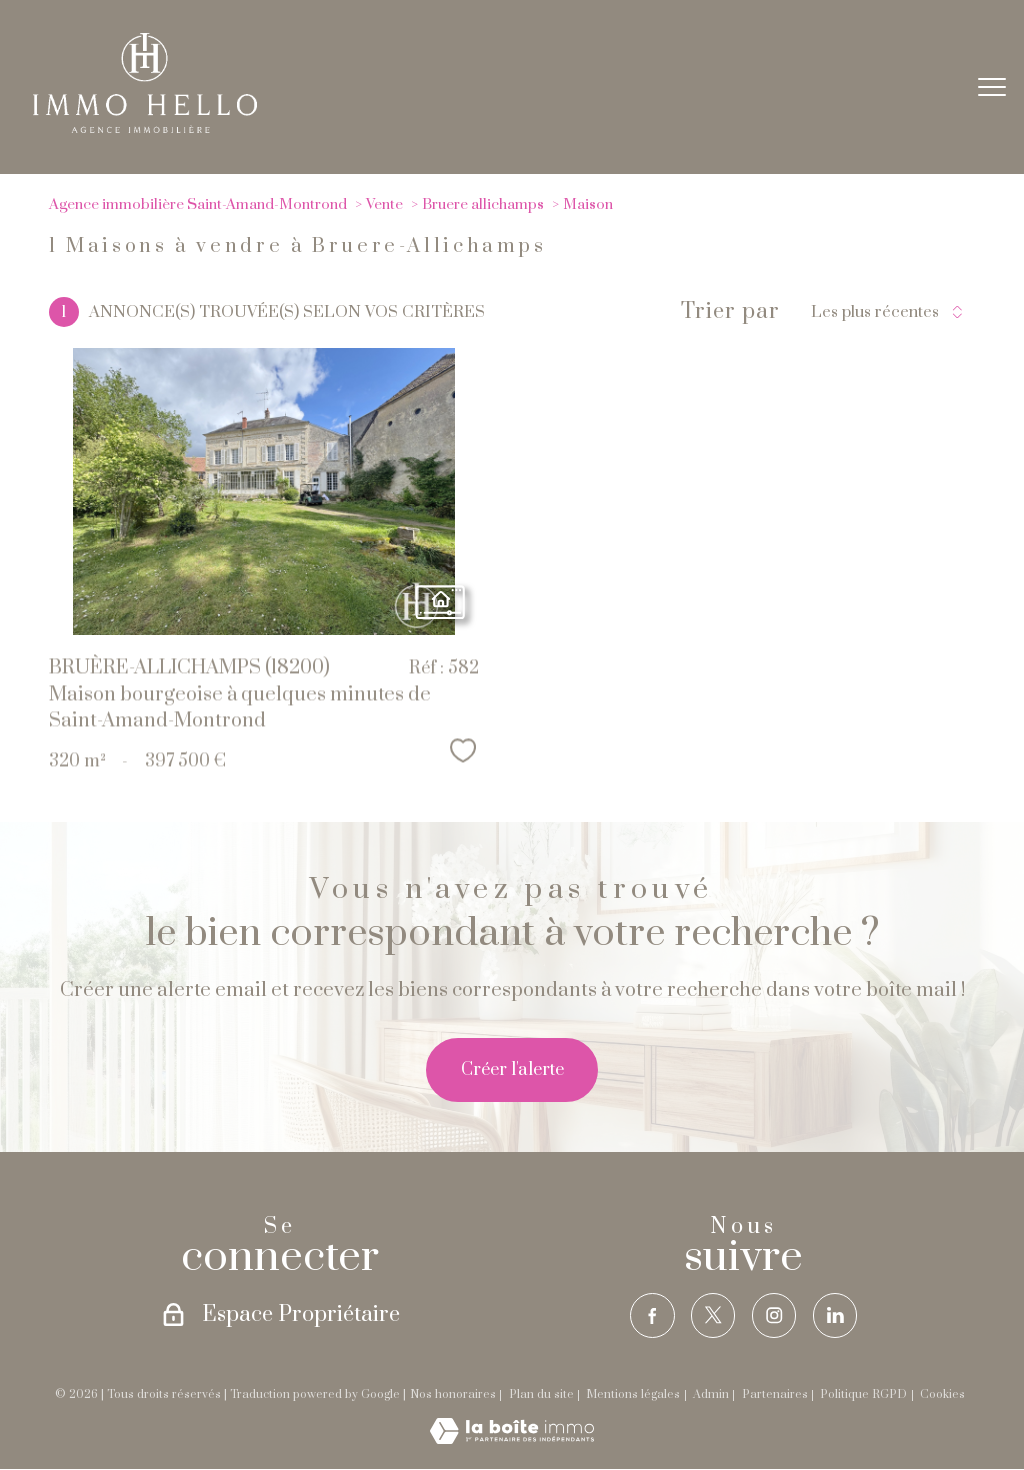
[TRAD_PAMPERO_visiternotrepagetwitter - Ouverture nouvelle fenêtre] (712, 1315)
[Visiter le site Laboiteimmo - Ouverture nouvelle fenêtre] (512, 1440)
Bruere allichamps (483, 205)
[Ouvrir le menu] (992, 87)
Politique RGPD (863, 1394)
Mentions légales (633, 1394)
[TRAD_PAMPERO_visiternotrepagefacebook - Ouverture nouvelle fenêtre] (651, 1315)
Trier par (730, 312)
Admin (711, 1394)
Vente (384, 205)
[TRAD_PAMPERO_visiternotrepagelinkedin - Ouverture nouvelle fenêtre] (835, 1315)
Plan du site (541, 1394)
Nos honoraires (453, 1394)
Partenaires (775, 1394)
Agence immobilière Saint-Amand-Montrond (198, 205)
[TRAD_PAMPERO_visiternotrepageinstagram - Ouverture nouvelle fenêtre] (774, 1315)
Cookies (942, 1395)
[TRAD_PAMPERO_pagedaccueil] (145, 128)
